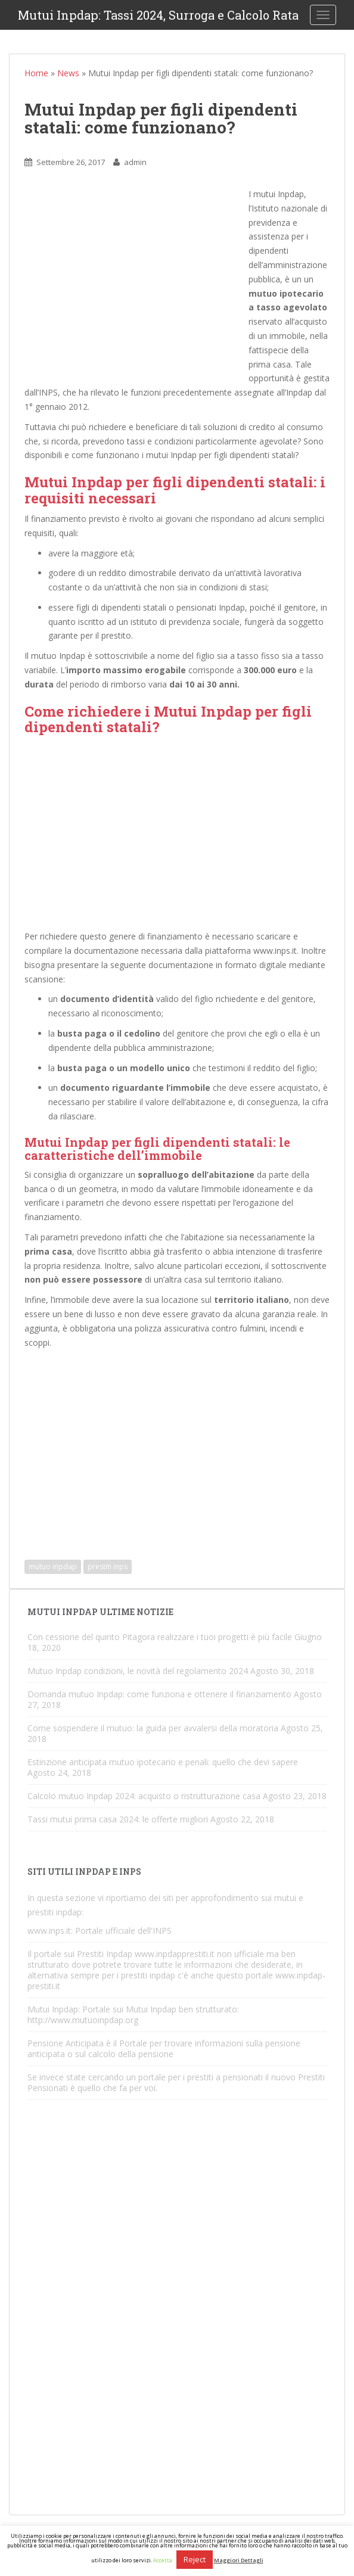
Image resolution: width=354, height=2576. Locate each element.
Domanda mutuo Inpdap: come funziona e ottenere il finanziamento (159, 1694)
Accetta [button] (162, 2560)
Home (36, 73)
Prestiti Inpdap (104, 1953)
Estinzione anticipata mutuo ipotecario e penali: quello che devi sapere (162, 1762)
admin (135, 162)
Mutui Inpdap (52, 2009)
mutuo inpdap (53, 1566)
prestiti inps (108, 1566)
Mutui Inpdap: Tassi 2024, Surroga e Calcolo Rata (158, 15)
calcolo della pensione (130, 2053)
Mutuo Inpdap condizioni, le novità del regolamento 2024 (137, 1670)
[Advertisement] (136, 282)
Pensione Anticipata (65, 2043)
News (68, 73)
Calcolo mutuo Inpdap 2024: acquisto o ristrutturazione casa (143, 1796)
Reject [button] (195, 2559)
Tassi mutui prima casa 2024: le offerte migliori (117, 1819)
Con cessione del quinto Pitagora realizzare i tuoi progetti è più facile (159, 1636)
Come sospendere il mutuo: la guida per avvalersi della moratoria (152, 1728)
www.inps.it (49, 1930)
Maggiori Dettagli (238, 2560)
